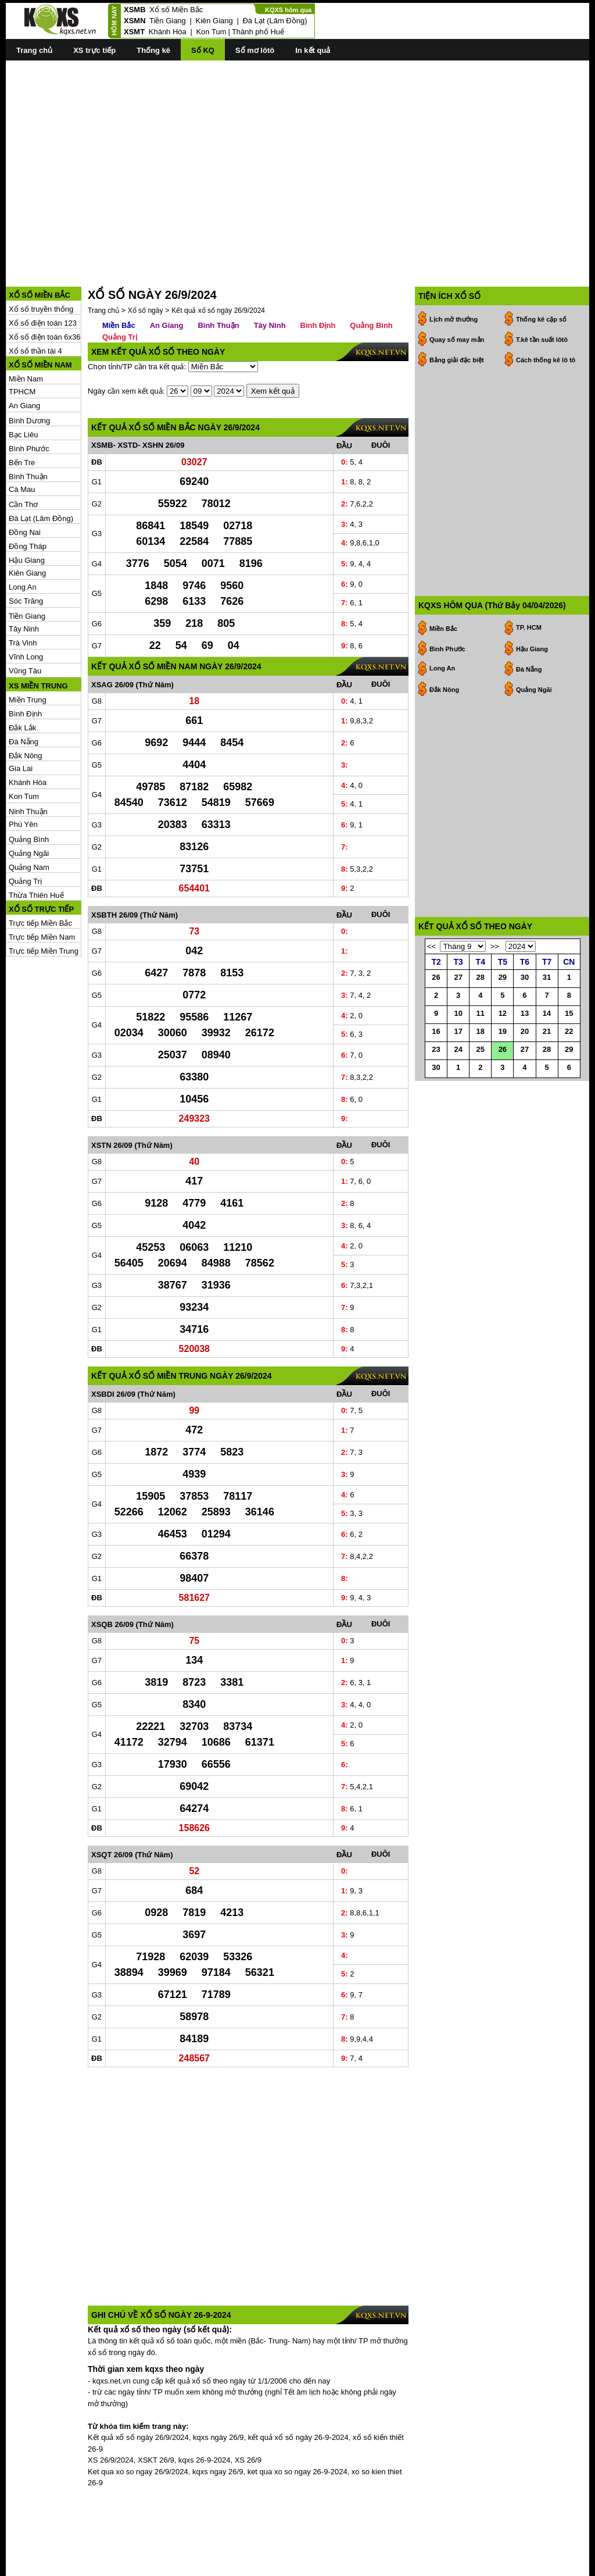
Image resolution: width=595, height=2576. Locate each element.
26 (436, 977)
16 (436, 1031)
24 (458, 1049)
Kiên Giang (213, 20)
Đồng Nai (25, 532)
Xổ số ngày (145, 310)
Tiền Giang (167, 20)
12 (503, 1013)
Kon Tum (211, 31)
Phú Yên (23, 824)
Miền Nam (26, 378)
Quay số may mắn (456, 339)
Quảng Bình (29, 839)
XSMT (134, 31)
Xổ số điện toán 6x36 (44, 337)
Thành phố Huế (258, 31)
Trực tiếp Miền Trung (43, 951)
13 (525, 1013)
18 (480, 1031)
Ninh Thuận (28, 811)
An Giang (24, 405)
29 (503, 977)
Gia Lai (21, 768)
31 (547, 977)
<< (431, 946)
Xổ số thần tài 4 (35, 351)
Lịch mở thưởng (453, 319)
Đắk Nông (25, 755)
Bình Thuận (28, 476)
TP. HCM (529, 627)
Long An (23, 587)
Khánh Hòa (168, 31)
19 (503, 1031)
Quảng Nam (29, 867)
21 (547, 1031)
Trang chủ (34, 50)
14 (547, 1013)
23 (436, 1049)
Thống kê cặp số (541, 319)
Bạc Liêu (23, 434)
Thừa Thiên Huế (36, 895)
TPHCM (22, 391)
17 (458, 1031)
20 (525, 1031)
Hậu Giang (27, 560)
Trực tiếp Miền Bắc (40, 923)
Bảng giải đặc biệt (456, 359)
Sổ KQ (202, 50)
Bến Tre (22, 462)
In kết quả (312, 50)
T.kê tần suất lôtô (542, 339)
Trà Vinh (23, 642)
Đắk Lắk (22, 727)
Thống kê (153, 50)
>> (494, 946)
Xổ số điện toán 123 (43, 323)
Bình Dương (29, 420)
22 (569, 1031)
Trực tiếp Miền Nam (42, 937)
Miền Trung (27, 699)
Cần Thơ (23, 504)
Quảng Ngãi (29, 853)
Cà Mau (22, 489)
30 (525, 977)
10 (458, 1013)
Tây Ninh (24, 629)
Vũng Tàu (25, 670)
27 (458, 977)
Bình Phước (29, 448)
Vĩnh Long (26, 656)
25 (480, 1049)
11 (480, 1013)
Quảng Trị (25, 881)
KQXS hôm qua (288, 9)
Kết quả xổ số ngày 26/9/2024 (218, 310)
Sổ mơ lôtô (254, 50)
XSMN (135, 20)
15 (569, 1013)
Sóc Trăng (26, 601)
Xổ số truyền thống (41, 309)
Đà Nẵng (23, 741)
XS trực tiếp (94, 50)
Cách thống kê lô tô (545, 359)
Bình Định (25, 713)
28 (480, 977)
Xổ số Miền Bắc (176, 9)
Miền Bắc (118, 325)
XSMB (135, 9)
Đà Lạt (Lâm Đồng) (274, 20)
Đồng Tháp (27, 546)
